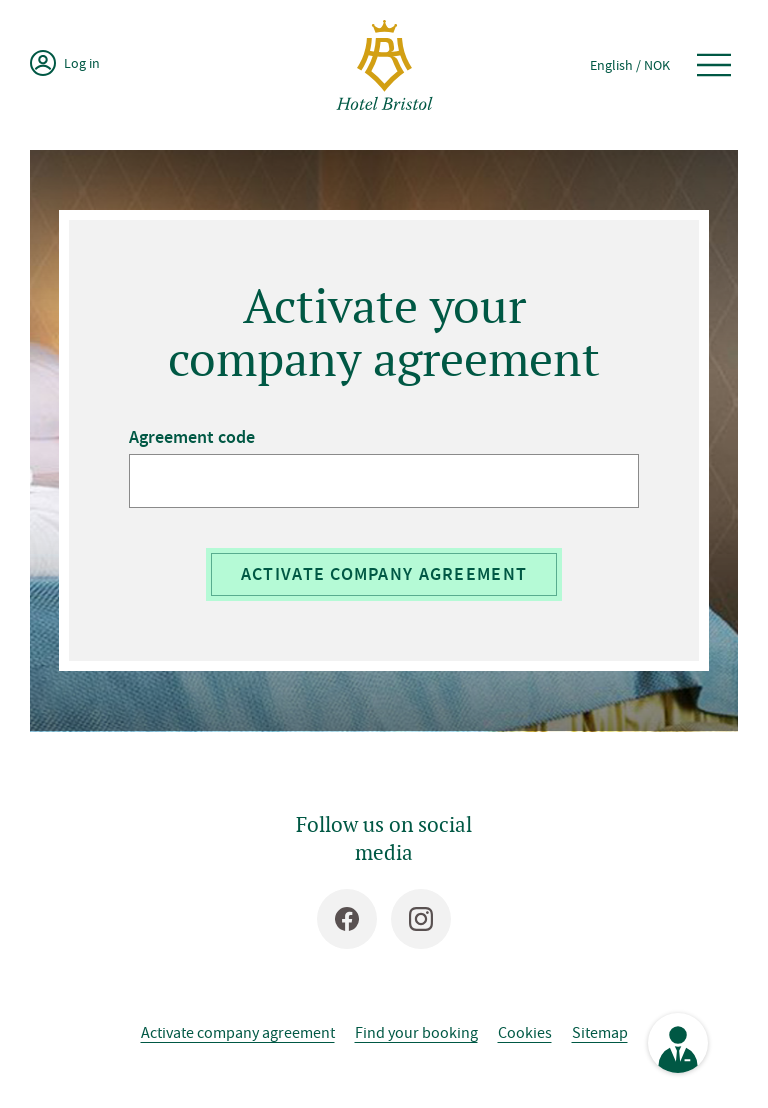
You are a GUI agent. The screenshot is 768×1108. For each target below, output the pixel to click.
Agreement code (192, 437)
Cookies (525, 1032)
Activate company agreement (384, 574)
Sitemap (600, 1032)
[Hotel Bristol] (384, 65)
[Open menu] (714, 65)
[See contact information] (678, 1043)
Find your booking (416, 1032)
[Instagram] (421, 919)
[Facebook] (347, 919)
